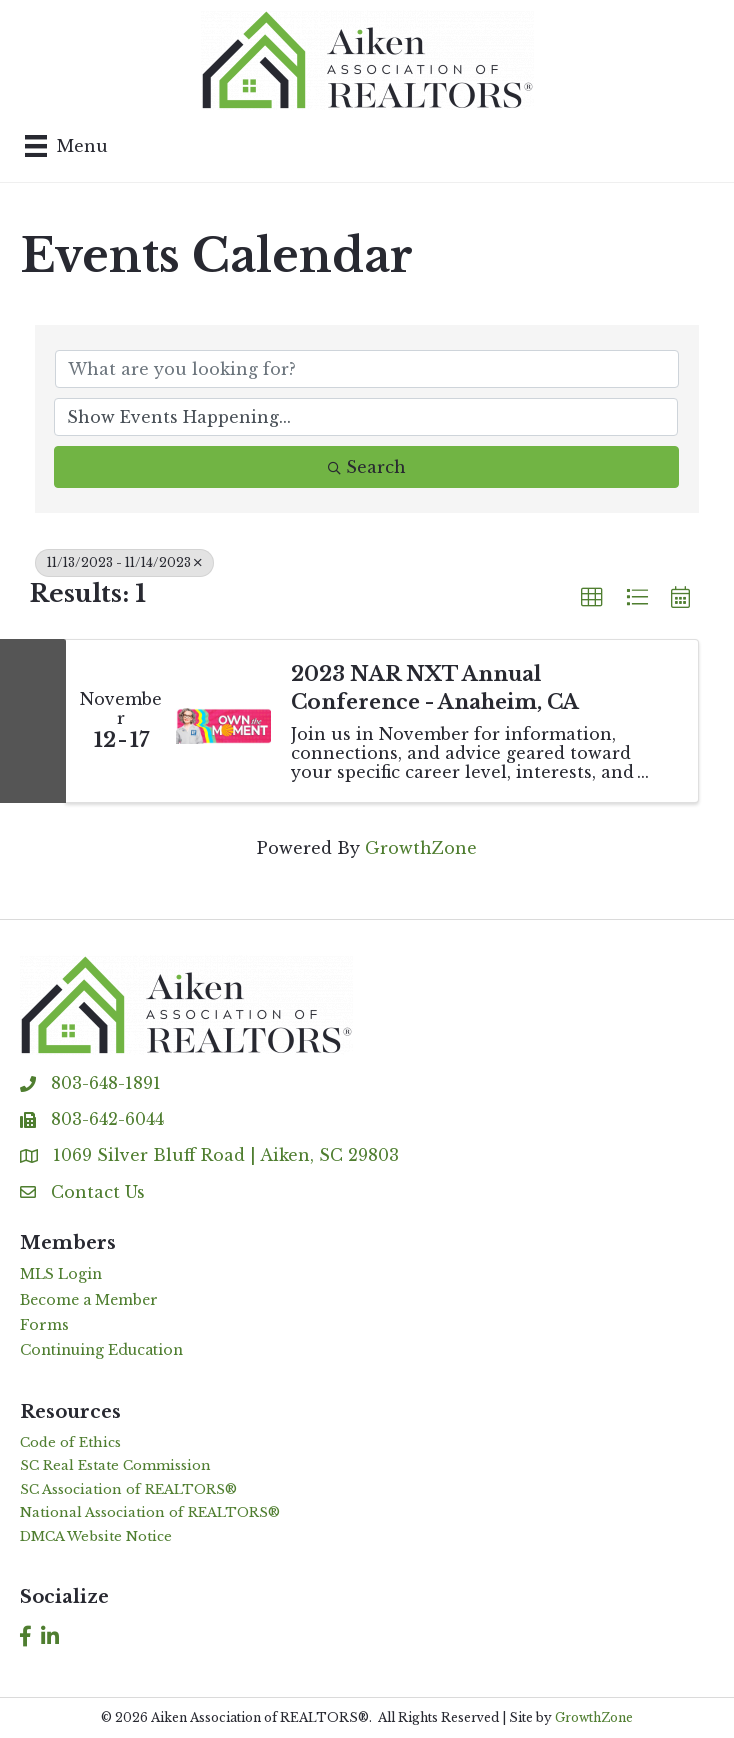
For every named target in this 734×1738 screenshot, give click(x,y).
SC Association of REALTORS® (128, 1489)
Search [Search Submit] (367, 467)
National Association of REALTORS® (150, 1512)
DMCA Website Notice (96, 1536)
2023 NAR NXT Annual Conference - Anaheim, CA (435, 688)
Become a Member (89, 1300)
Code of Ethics (70, 1442)
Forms (44, 1325)
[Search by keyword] (367, 369)
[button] (592, 598)
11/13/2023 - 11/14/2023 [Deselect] (124, 562)
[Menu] (66, 146)
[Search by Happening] (366, 417)
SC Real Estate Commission (115, 1465)
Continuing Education (101, 1350)
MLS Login (61, 1274)
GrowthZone (421, 848)
